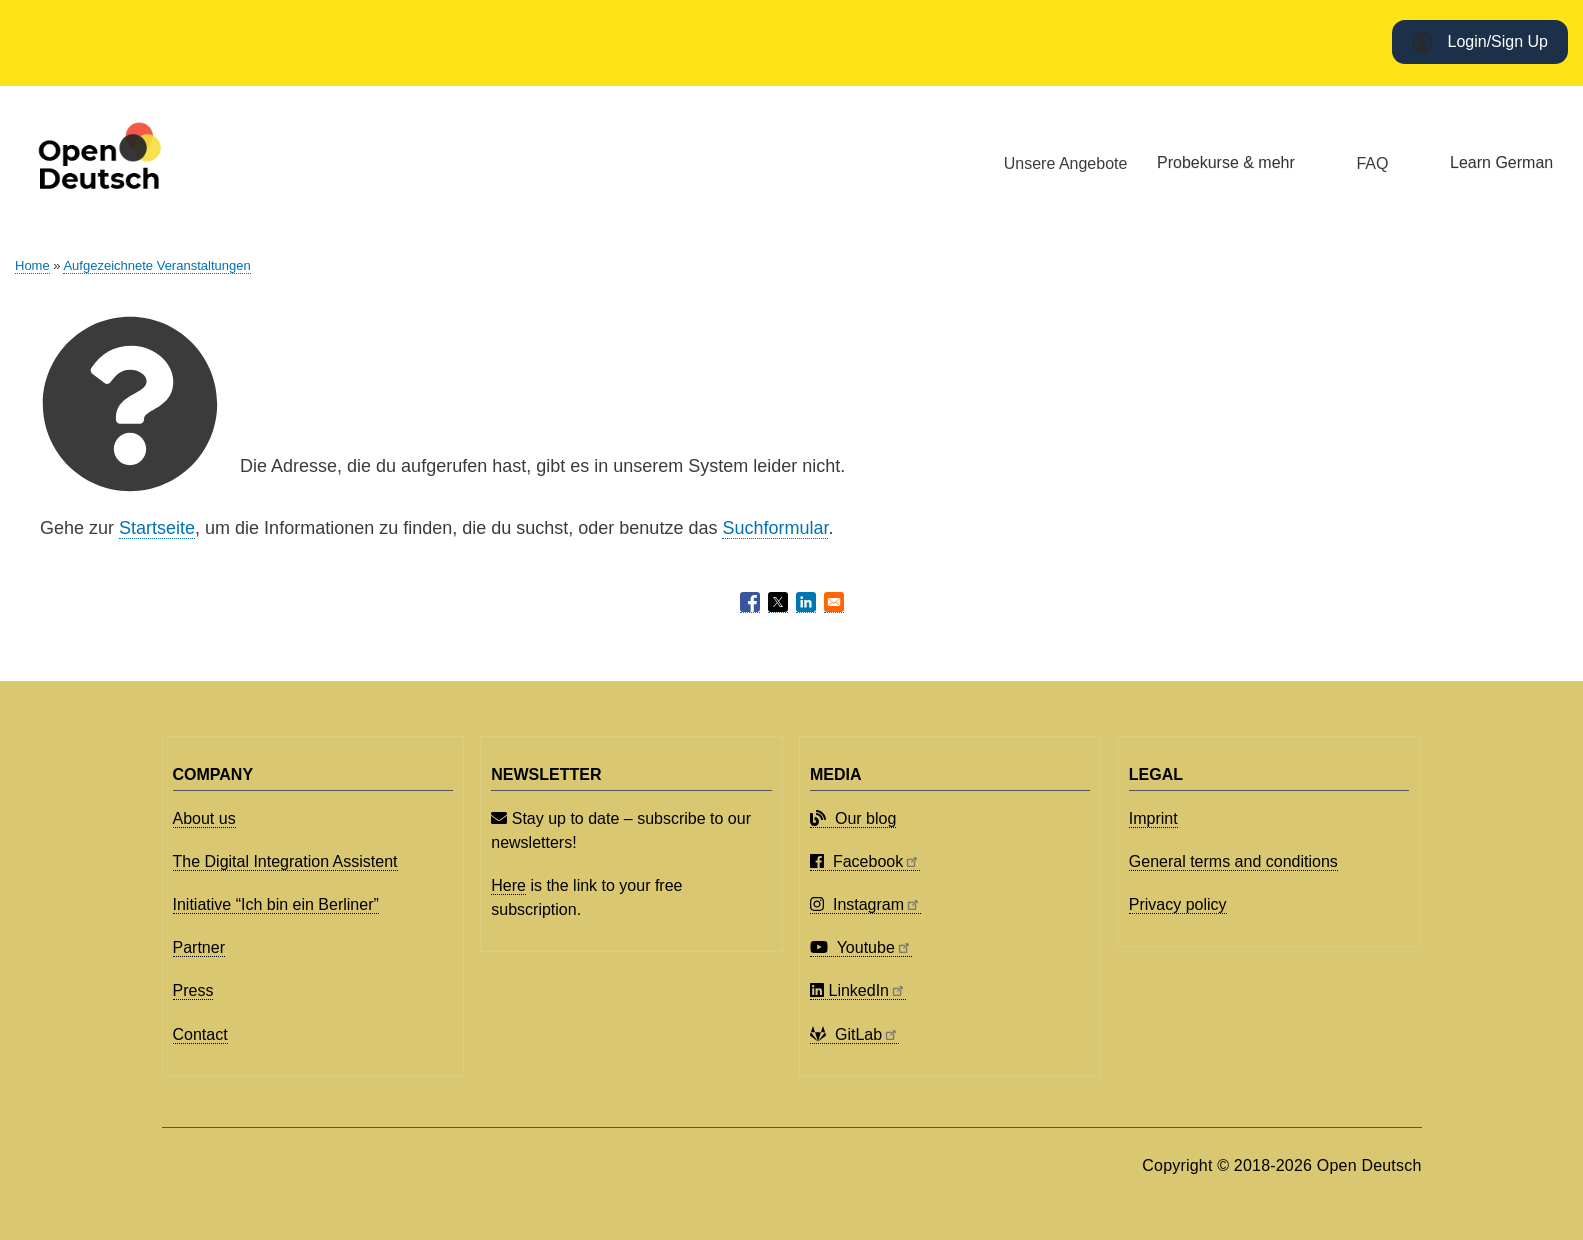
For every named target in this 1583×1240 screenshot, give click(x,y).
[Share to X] (778, 602)
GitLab (854, 1034)
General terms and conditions (1233, 861)
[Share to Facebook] (750, 602)
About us (204, 818)
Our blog (853, 818)
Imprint (1153, 818)
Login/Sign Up (1497, 41)
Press (193, 990)
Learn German (1501, 162)
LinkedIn (858, 990)
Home (32, 265)
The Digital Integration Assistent (285, 861)
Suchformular (775, 528)
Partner (199, 947)
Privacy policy (1178, 904)
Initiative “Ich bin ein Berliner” (276, 904)
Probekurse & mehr (1226, 162)
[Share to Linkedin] (806, 602)
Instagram (865, 904)
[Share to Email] (834, 602)
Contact (200, 1034)
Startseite (157, 528)
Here (508, 885)
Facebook (865, 861)
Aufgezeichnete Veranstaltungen (156, 265)
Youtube (861, 947)
